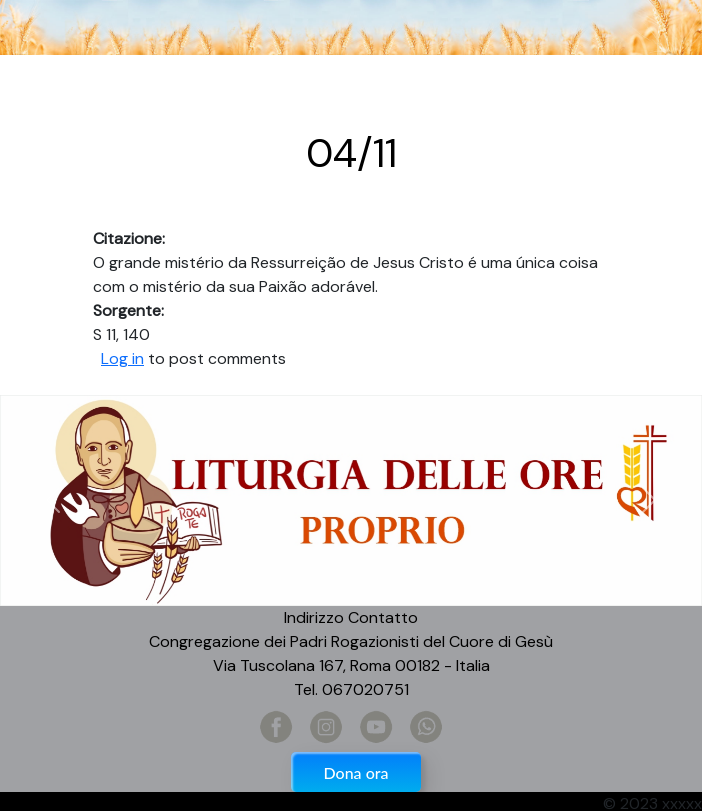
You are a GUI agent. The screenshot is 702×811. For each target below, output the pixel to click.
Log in (122, 358)
